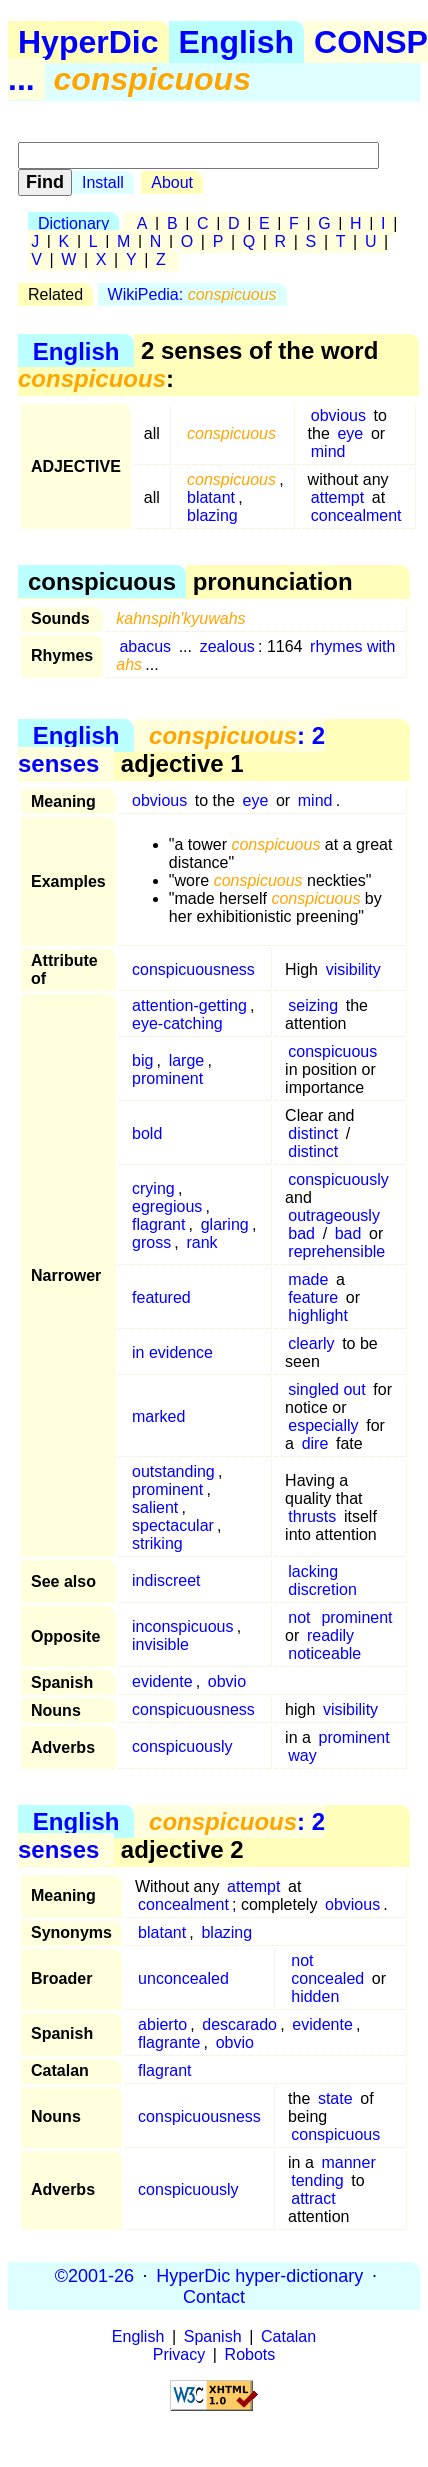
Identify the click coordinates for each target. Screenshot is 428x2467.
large (187, 1060)
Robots (250, 2354)
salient (155, 1507)
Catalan (288, 2336)
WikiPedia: (192, 294)
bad (301, 1233)
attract (313, 2198)
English (237, 42)
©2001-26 (94, 2275)
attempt (337, 497)
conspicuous (332, 1051)
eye (350, 433)
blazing (212, 515)
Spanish (213, 2336)
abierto (162, 2024)
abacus (145, 646)
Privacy (179, 2354)
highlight (318, 1315)
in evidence (172, 1352)
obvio (227, 1681)
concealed (327, 1978)
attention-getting (189, 1005)
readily (330, 1635)
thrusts (312, 1516)
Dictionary (73, 223)
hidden (315, 1996)
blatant (211, 497)
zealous (227, 646)
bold (147, 1133)
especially (323, 1425)
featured (161, 1297)
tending (317, 2180)
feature (313, 1297)
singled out (326, 1389)
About (172, 182)
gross (151, 1242)
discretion (322, 1589)
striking (157, 1543)
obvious (338, 415)
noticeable (324, 1653)
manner (348, 2162)
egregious (167, 1206)
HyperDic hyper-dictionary (259, 2275)
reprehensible (336, 1251)
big (142, 1060)
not (299, 1617)
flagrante (169, 2042)
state (335, 2098)
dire (315, 1443)
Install (103, 182)
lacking (313, 1571)
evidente (162, 1681)
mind (328, 451)
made (308, 1279)
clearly (311, 1343)
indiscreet (166, 1580)
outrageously (334, 1215)
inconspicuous (182, 1626)
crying (153, 1188)
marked (158, 1416)
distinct (313, 1133)
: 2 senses (171, 749)
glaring (225, 1224)
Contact (214, 2296)
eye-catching (177, 1023)
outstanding (173, 1471)
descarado (239, 2024)
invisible (160, 1644)
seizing (313, 1005)
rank (201, 1242)
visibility (353, 969)
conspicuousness (193, 969)
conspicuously (338, 1179)
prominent (167, 1078)
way (302, 1755)
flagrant (158, 1224)
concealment (356, 515)
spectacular (173, 1525)
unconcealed (183, 1978)
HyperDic (88, 42)
